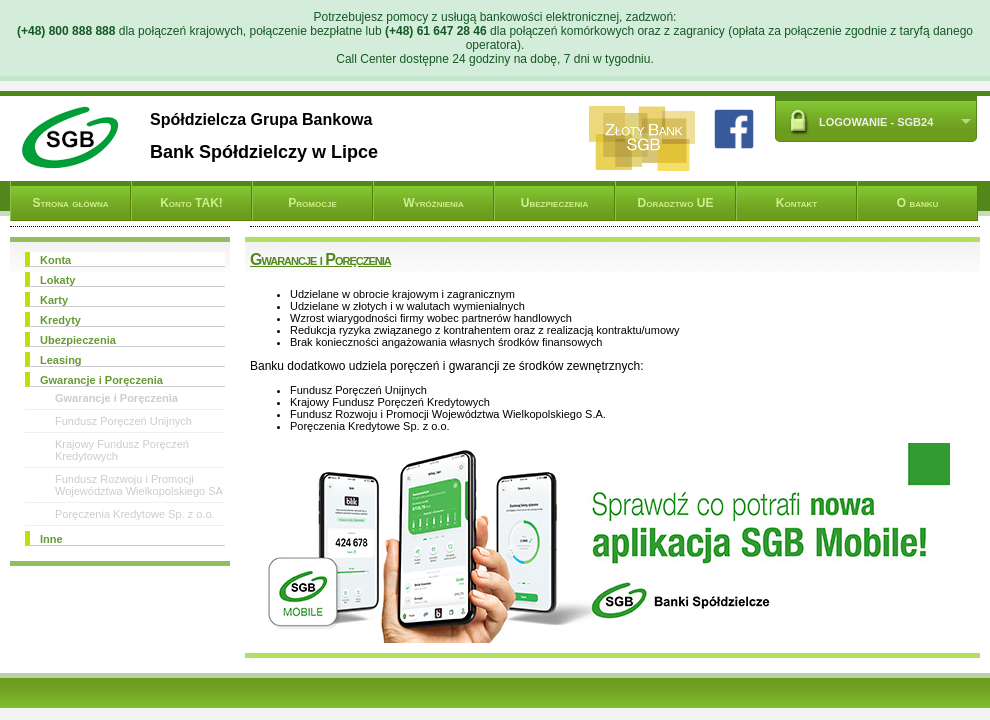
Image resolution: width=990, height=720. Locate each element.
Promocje (312, 203)
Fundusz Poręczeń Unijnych (123, 421)
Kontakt (796, 203)
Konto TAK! (191, 203)
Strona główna (70, 203)
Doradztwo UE (676, 203)
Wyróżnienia (433, 203)
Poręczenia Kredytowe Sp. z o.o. (135, 514)
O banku (918, 203)
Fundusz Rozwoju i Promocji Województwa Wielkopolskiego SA (139, 485)
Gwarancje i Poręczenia (116, 398)
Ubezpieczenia (554, 203)
